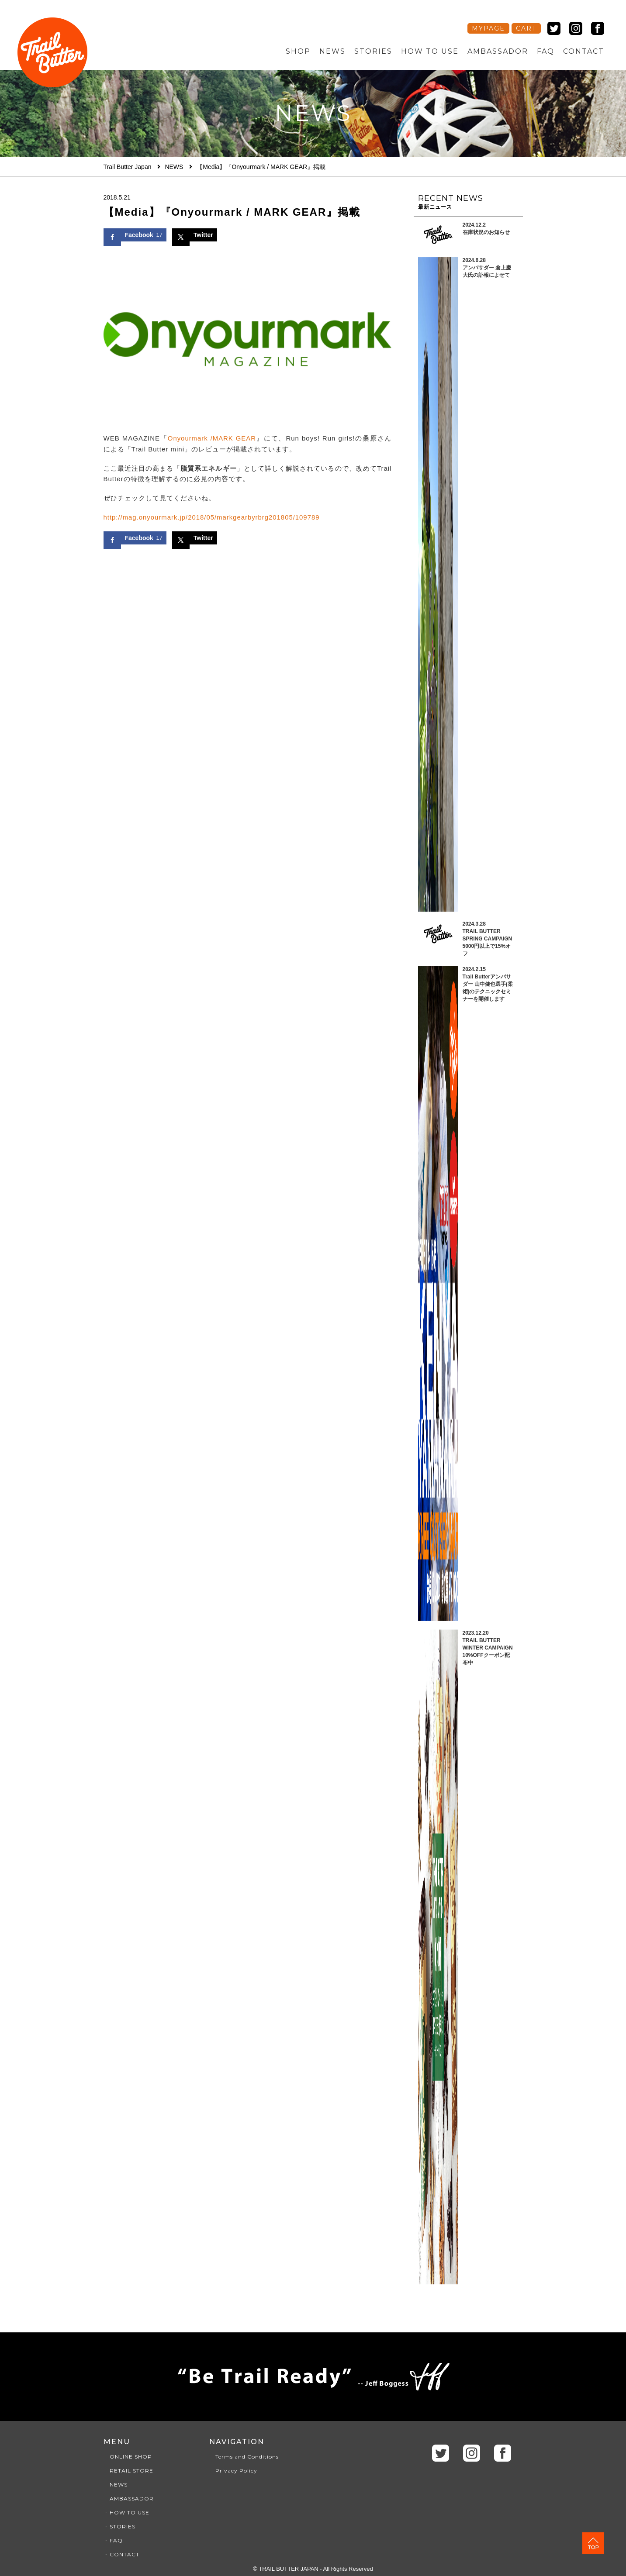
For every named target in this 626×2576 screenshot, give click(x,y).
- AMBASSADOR (129, 2498)
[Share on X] (194, 234)
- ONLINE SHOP (128, 2456)
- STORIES (119, 2526)
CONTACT (583, 51)
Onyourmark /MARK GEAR (212, 438)
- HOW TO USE (126, 2512)
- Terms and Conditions (244, 2456)
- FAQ (113, 2540)
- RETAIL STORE (128, 2470)
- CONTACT (121, 2554)
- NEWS (116, 2484)
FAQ (545, 51)
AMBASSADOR (497, 51)
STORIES (373, 51)
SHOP (298, 51)
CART (526, 28)
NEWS (332, 51)
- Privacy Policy (233, 2470)
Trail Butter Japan (128, 166)
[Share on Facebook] (135, 234)
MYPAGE (488, 28)
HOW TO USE (430, 51)
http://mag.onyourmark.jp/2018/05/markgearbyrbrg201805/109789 (213, 516)
